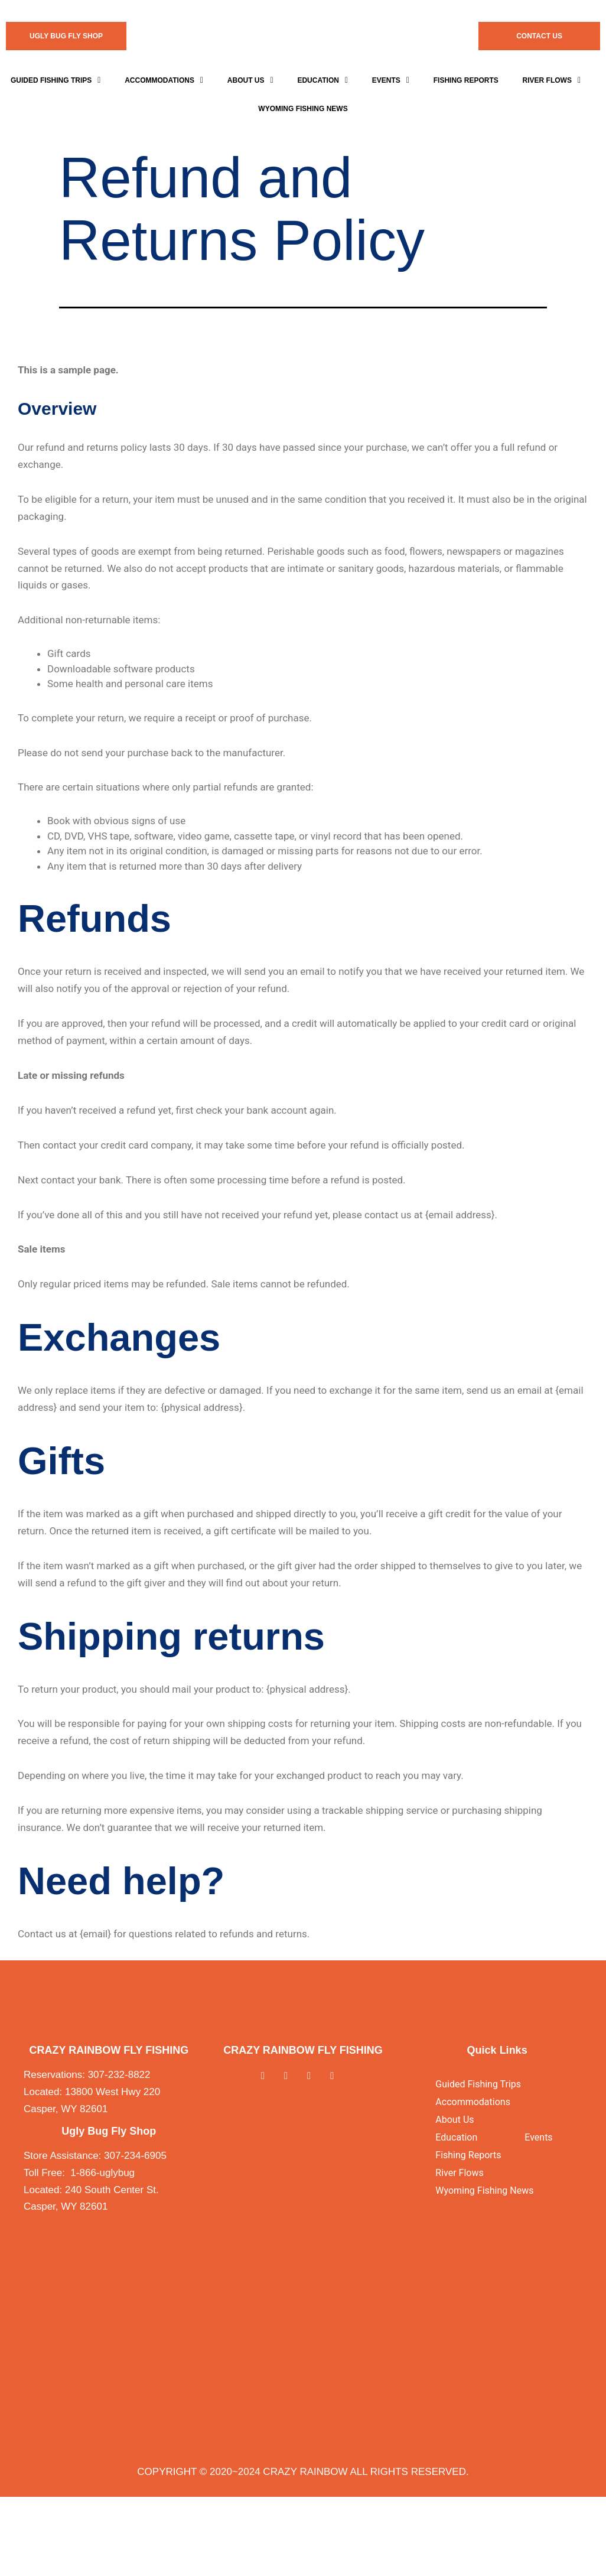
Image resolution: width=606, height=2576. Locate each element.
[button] (55, 80)
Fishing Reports (466, 80)
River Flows (552, 80)
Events (390, 80)
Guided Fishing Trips (55, 80)
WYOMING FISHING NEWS (302, 109)
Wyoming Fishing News (484, 2190)
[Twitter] (291, 2075)
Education (322, 80)
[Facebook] (268, 2075)
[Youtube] (337, 2075)
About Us (250, 80)
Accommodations (164, 80)
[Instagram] (314, 2075)
